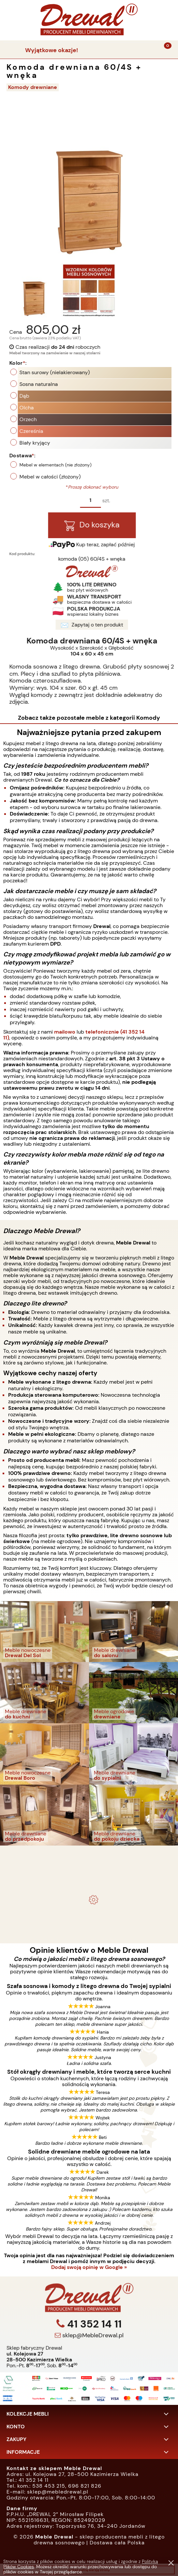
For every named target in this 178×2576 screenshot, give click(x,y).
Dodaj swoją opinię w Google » (89, 2267)
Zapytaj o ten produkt (121, 625)
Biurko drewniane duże (89, 1912)
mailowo (64, 1031)
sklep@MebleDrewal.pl (92, 2364)
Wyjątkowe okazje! (51, 50)
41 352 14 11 (93, 2353)
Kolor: (47, 363)
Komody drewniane (32, 87)
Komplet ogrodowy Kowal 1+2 (89, 1866)
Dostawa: (51, 455)
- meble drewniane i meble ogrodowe (89, 1852)
